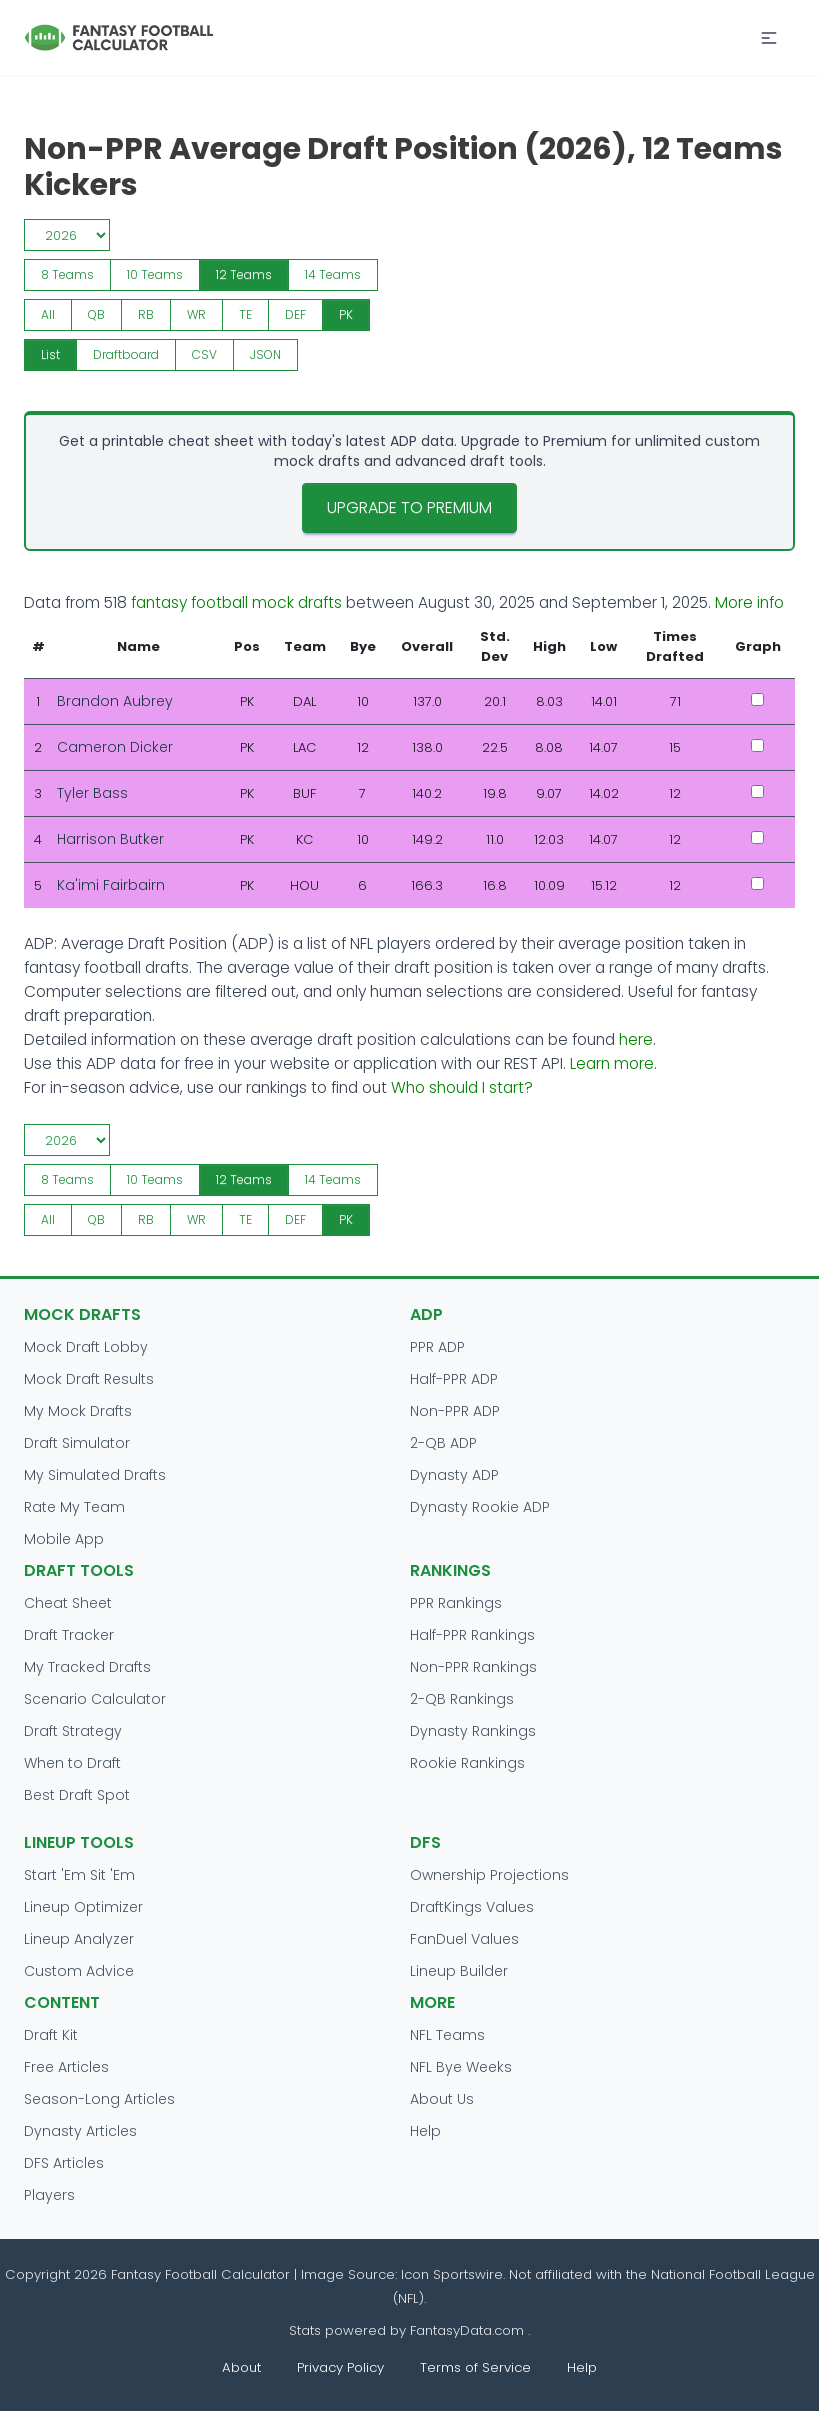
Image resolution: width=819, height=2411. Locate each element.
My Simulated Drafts (95, 1475)
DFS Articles (64, 2163)
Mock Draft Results (89, 1379)
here (636, 1039)
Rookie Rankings (467, 1763)
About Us (442, 2099)
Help (425, 2131)
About (241, 2367)
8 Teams (67, 274)
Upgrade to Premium (409, 507)
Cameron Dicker (115, 747)
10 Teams (155, 274)
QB (96, 314)
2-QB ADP (443, 1443)
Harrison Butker (110, 839)
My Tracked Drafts (87, 1667)
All (48, 314)
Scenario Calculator (95, 1699)
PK (346, 314)
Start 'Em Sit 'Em (79, 1875)
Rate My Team (74, 1507)
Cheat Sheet (68, 1603)
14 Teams (333, 274)
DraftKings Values (472, 1907)
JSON (265, 354)
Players (49, 2195)
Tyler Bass (92, 793)
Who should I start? (462, 1087)
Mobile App (64, 1539)
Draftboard (126, 354)
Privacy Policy (340, 2367)
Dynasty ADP (454, 1475)
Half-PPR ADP (454, 1379)
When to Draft (72, 1763)
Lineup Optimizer (83, 1907)
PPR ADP (437, 1347)
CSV (204, 354)
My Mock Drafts (78, 1411)
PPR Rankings (456, 1603)
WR (196, 314)
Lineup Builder (459, 1971)
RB (146, 314)
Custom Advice (79, 1971)
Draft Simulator (77, 1443)
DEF (295, 314)
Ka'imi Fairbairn (111, 885)
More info (749, 602)
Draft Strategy (73, 1731)
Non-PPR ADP (455, 1411)
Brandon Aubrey (115, 701)
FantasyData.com (469, 2330)
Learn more (612, 1063)
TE (245, 314)
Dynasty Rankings (473, 1731)
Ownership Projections (489, 1875)
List (50, 354)
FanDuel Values (464, 1939)
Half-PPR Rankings (472, 1635)
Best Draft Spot (77, 1795)
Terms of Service (475, 2367)
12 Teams (244, 274)
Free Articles (66, 2067)
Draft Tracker (69, 1635)
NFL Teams (447, 2035)
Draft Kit (51, 2035)
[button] (769, 38)
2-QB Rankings (462, 1699)
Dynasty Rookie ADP (480, 1507)
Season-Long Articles (99, 2099)
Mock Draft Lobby (86, 1347)
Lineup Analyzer (79, 1939)
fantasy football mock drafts (236, 602)
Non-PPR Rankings (473, 1667)
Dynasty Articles (80, 2131)
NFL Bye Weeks (461, 2067)
